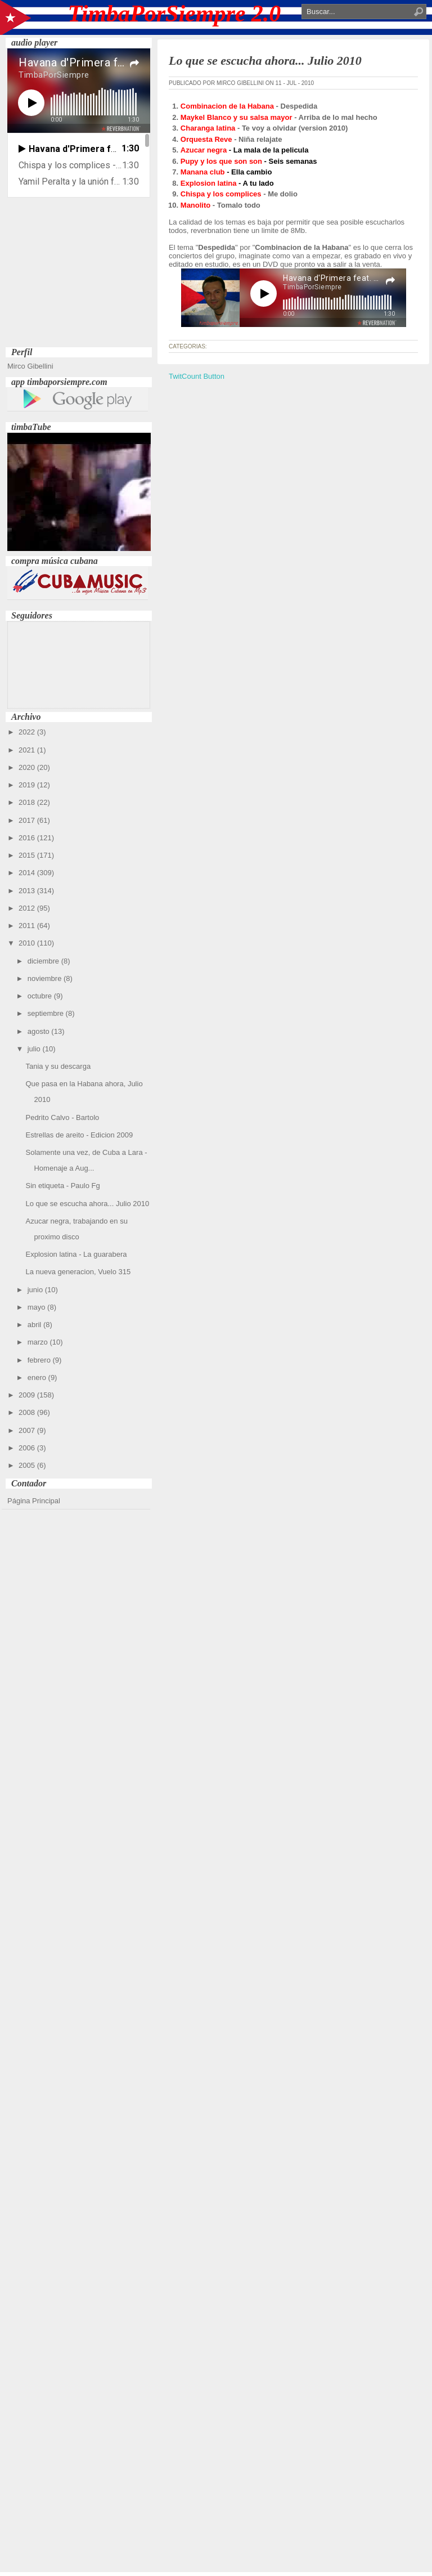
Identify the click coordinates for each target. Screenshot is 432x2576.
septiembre (47, 1013)
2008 (28, 1412)
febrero (40, 1360)
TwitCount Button (196, 376)
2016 (28, 838)
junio (36, 1289)
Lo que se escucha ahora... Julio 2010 (87, 1203)
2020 (28, 767)
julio (35, 1049)
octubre (41, 996)
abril (35, 1324)
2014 (28, 872)
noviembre (46, 978)
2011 (28, 925)
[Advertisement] (78, 273)
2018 (28, 802)
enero (38, 1377)
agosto (40, 1031)
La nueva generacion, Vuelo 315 (77, 1271)
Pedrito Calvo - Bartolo (62, 1117)
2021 (28, 750)
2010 (28, 943)
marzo (39, 1342)
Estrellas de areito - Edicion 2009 (79, 1135)
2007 (28, 1430)
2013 (28, 890)
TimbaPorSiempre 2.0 (174, 13)
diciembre (44, 961)
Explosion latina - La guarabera (76, 1254)
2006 (28, 1448)
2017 (28, 820)
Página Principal (33, 1501)
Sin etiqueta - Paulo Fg (62, 1185)
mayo (37, 1307)
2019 (28, 785)
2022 (28, 732)
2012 (28, 908)
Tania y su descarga (58, 1066)
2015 (28, 855)
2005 (28, 1465)
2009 (28, 1395)
